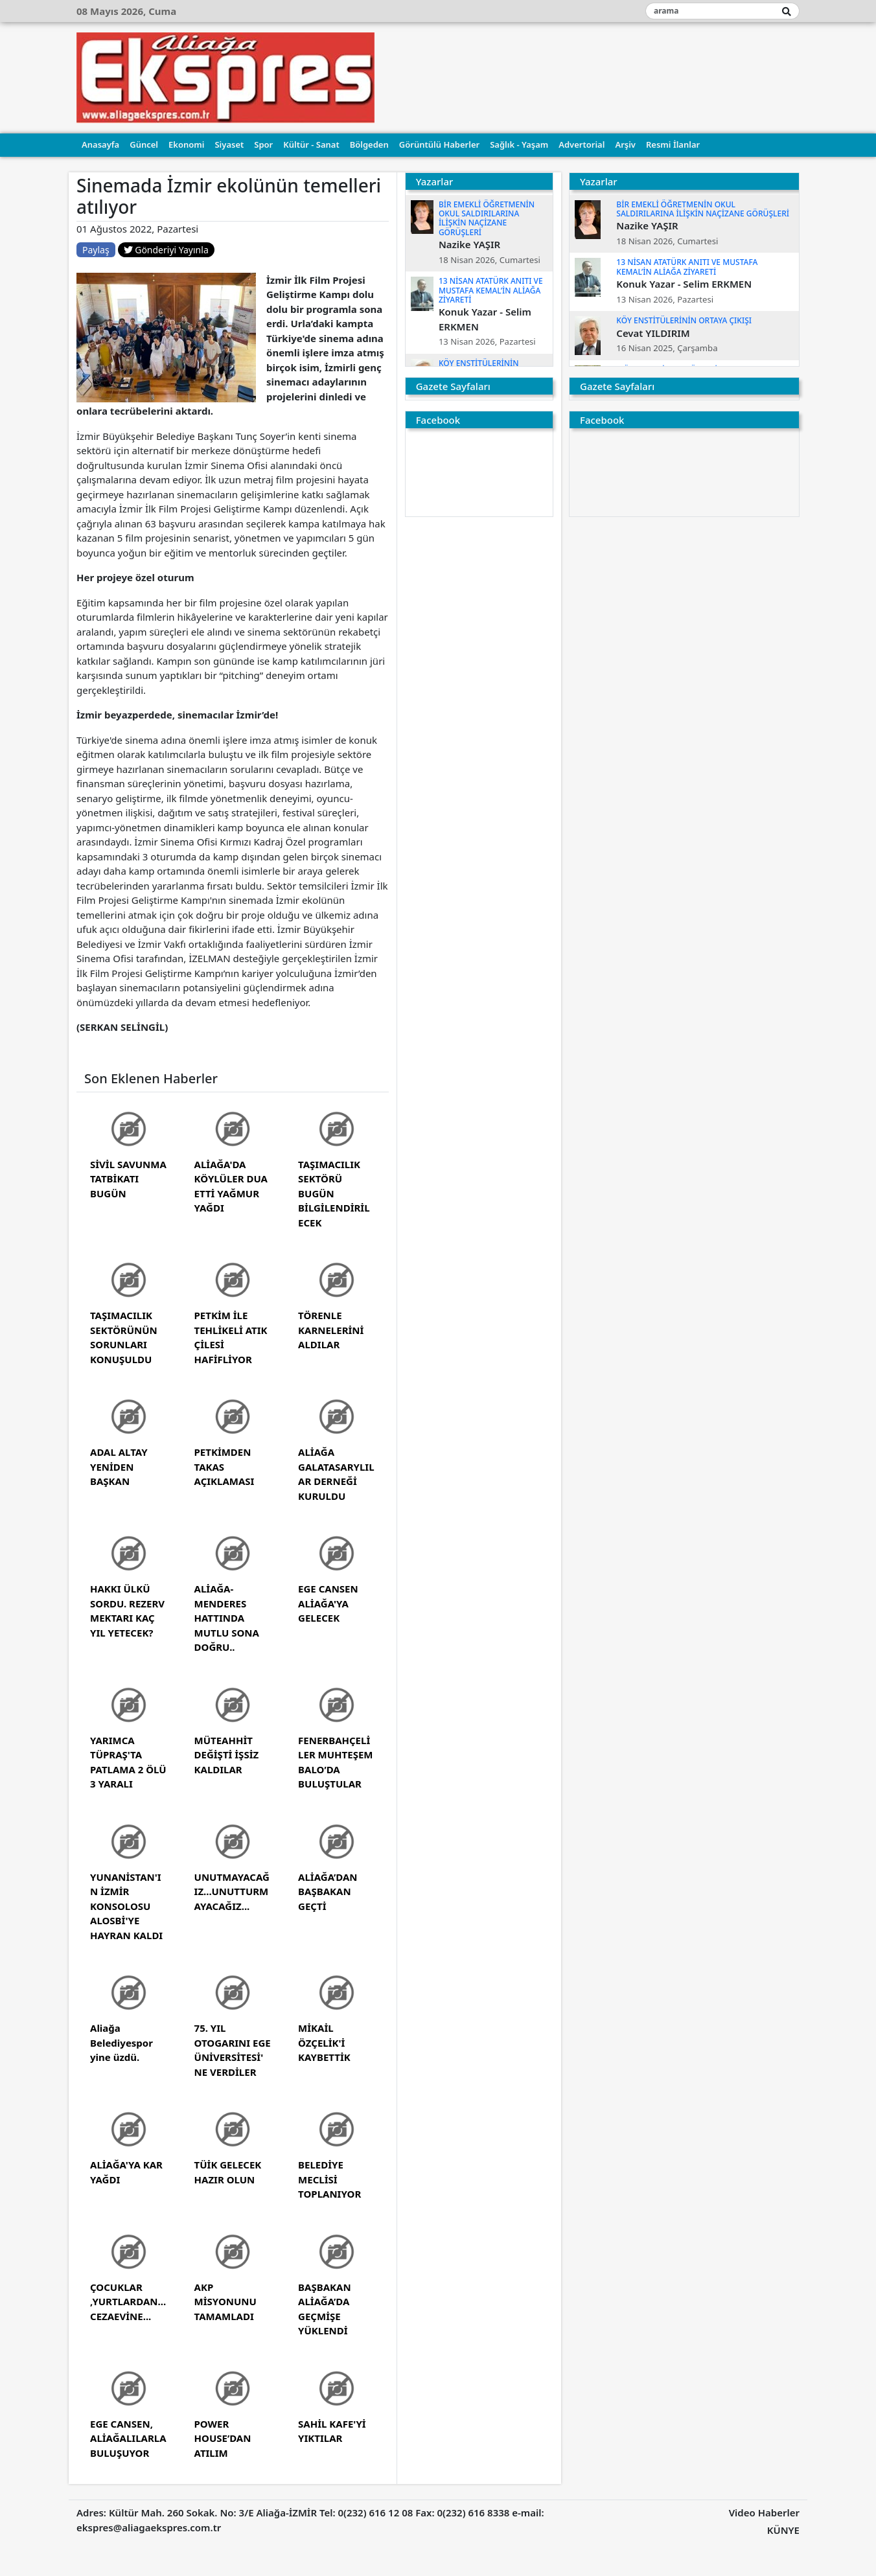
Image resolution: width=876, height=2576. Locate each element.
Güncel (144, 144)
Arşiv (625, 144)
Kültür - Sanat (311, 144)
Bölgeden (369, 144)
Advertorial (582, 144)
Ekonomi (186, 144)
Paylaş (96, 250)
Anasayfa (100, 144)
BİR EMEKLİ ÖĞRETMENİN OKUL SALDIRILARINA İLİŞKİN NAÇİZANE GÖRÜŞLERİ (487, 218)
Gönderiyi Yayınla (166, 250)
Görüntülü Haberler (439, 144)
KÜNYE (783, 2530)
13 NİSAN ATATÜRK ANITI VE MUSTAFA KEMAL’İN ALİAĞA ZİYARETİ (491, 290)
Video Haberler (764, 2512)
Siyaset (229, 144)
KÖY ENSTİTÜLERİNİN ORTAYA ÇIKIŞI (684, 320)
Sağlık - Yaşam (519, 144)
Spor (263, 144)
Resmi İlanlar (673, 144)
